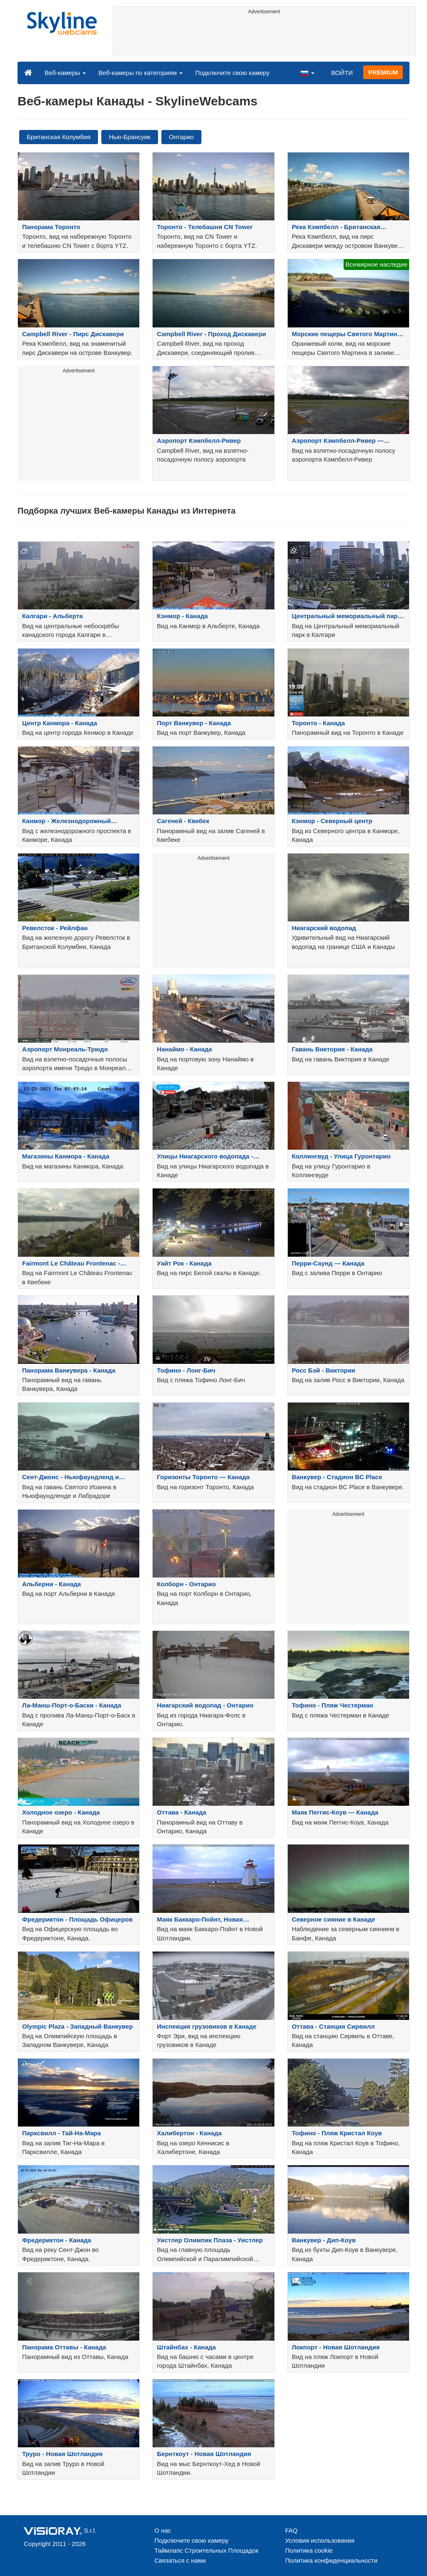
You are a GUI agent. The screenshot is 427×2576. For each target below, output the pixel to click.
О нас (162, 2530)
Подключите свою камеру (232, 72)
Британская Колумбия (58, 136)
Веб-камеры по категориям (140, 72)
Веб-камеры (65, 72)
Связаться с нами (180, 2560)
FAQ (291, 2530)
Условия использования (320, 2540)
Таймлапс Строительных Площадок (206, 2550)
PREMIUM (383, 72)
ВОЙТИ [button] (342, 72)
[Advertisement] (264, 36)
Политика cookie (309, 2550)
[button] (307, 72)
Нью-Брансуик (130, 136)
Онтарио (181, 136)
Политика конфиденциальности (331, 2560)
